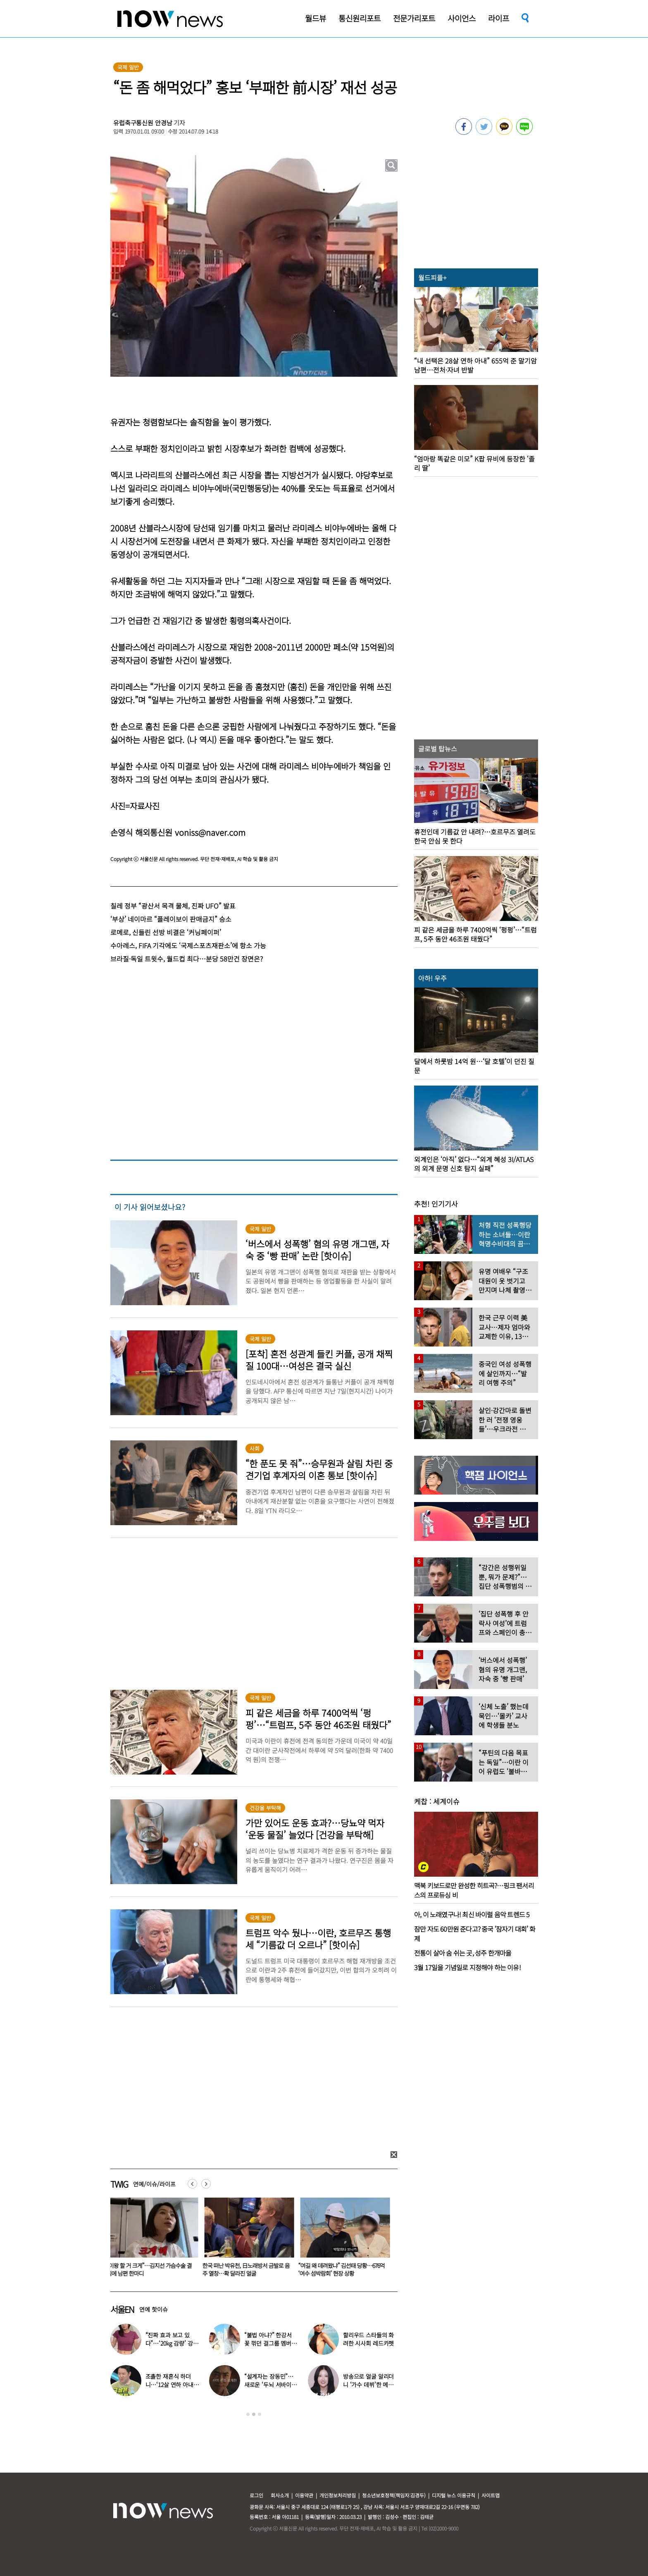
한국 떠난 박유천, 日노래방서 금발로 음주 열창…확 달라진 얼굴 (247, 2269)
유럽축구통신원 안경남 (142, 122)
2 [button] (253, 2414)
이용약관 (304, 2495)
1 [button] (248, 2414)
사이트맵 (490, 2495)
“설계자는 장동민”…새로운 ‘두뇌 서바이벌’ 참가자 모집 (271, 2384)
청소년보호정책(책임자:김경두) (394, 2495)
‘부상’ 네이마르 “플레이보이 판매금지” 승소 (170, 919)
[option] (152, 2239)
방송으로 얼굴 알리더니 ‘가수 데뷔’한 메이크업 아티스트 (368, 2384)
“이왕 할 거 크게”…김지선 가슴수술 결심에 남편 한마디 (150, 2269)
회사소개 (280, 2495)
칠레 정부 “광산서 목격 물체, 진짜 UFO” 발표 (173, 906)
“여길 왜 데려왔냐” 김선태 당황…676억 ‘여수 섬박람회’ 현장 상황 (343, 2269)
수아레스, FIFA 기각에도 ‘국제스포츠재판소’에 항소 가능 (188, 945)
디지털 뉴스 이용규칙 (453, 2495)
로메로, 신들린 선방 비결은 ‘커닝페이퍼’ (165, 932)
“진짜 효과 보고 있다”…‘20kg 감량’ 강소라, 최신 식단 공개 (171, 2343)
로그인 (256, 2495)
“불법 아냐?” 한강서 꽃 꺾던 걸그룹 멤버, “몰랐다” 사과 (268, 2343)
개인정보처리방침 (337, 2495)
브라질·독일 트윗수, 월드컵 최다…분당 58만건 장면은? (186, 959)
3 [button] (259, 2414)
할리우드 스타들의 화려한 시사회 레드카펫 (368, 2339)
